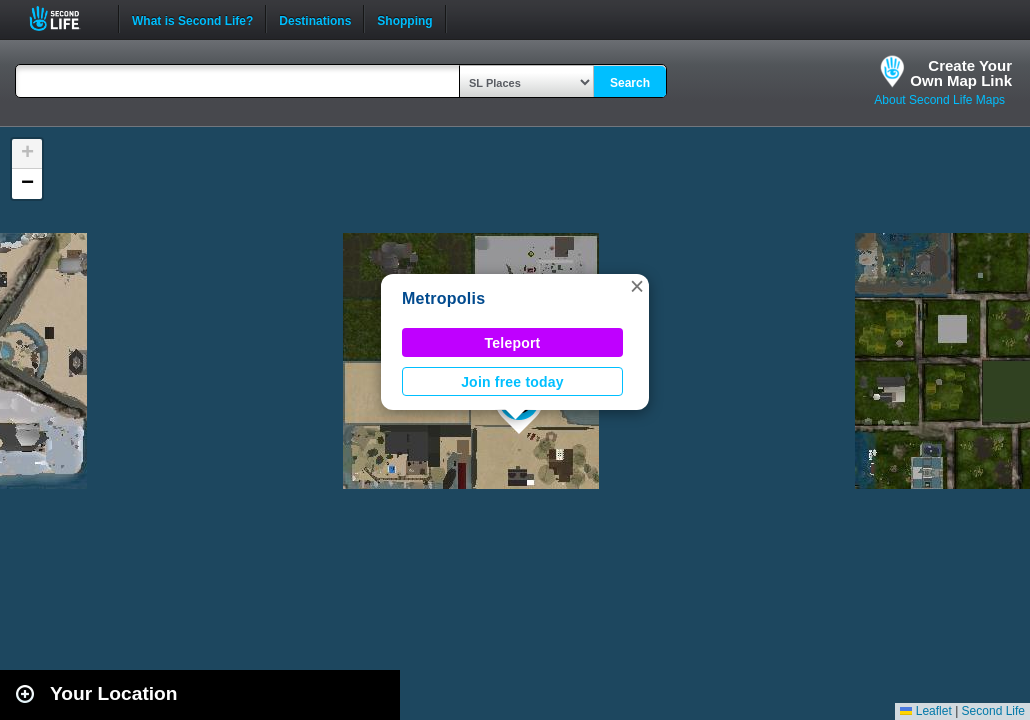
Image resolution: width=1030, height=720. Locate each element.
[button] (637, 286)
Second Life (65, 18)
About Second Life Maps (939, 100)
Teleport (513, 343)
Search (630, 83)
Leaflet (925, 711)
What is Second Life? (192, 19)
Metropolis (443, 298)
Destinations (315, 19)
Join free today (512, 382)
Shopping (404, 19)
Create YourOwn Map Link (961, 73)
